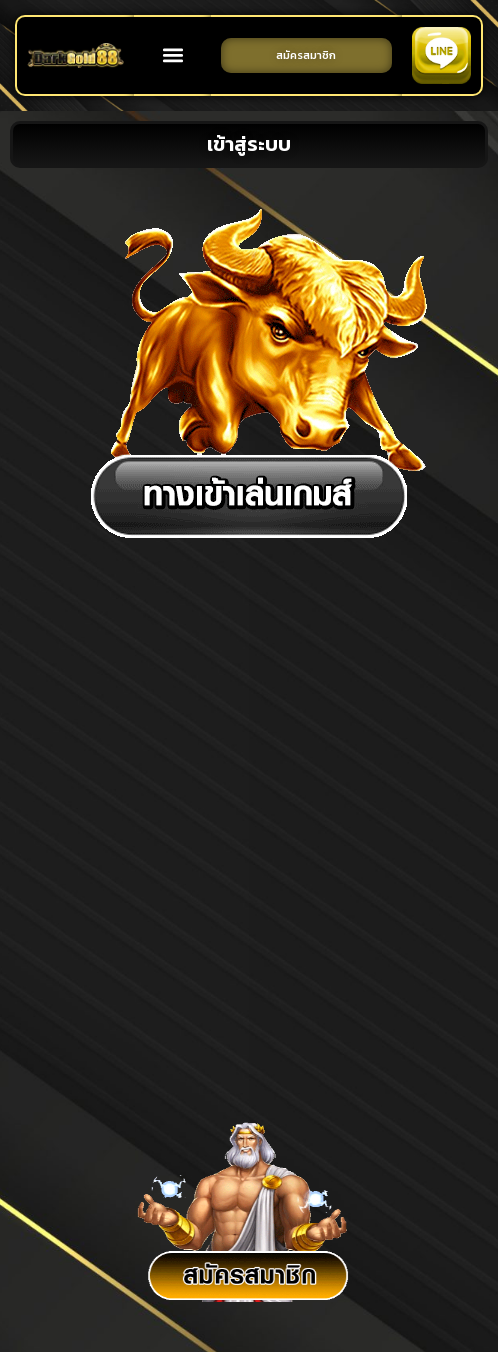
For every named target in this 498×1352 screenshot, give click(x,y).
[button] (172, 55)
